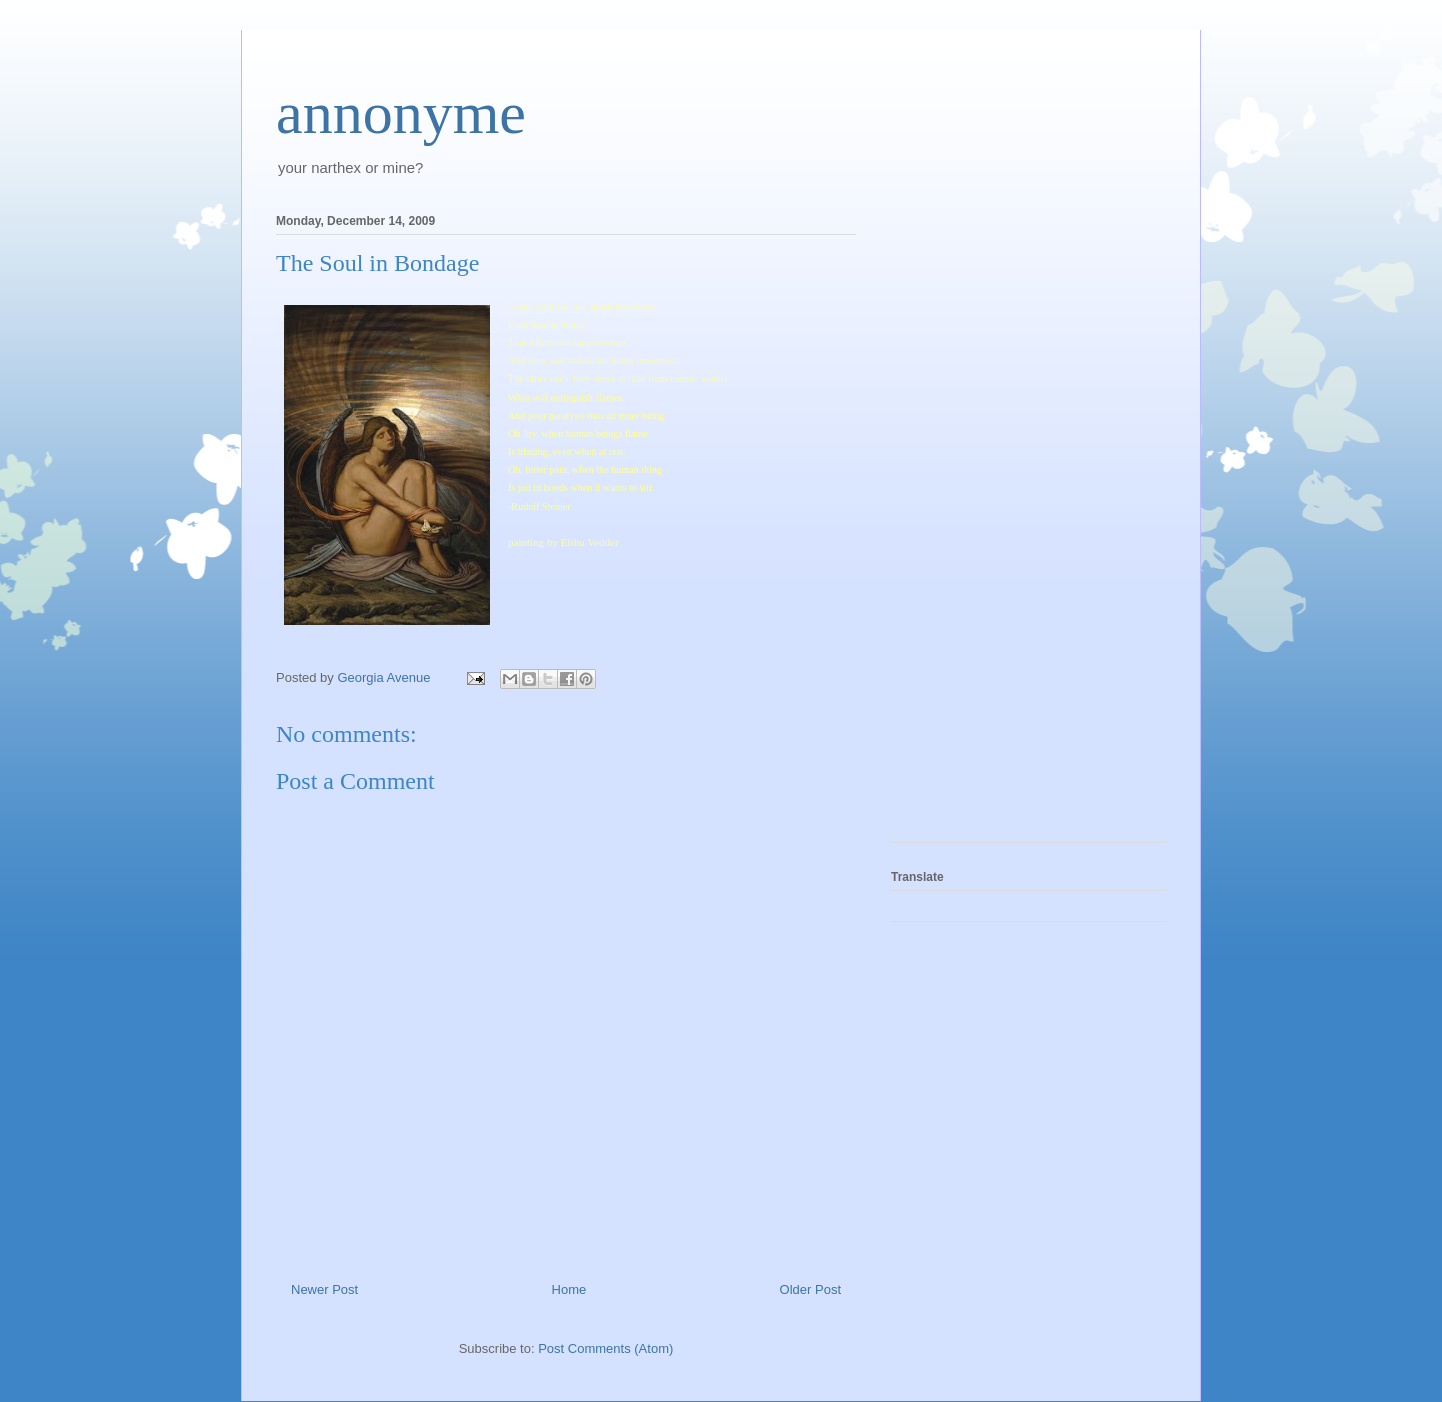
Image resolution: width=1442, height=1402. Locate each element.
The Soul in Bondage (377, 263)
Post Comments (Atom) (605, 1348)
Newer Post (324, 1289)
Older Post (810, 1289)
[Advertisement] (971, 522)
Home (569, 1289)
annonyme (401, 113)
